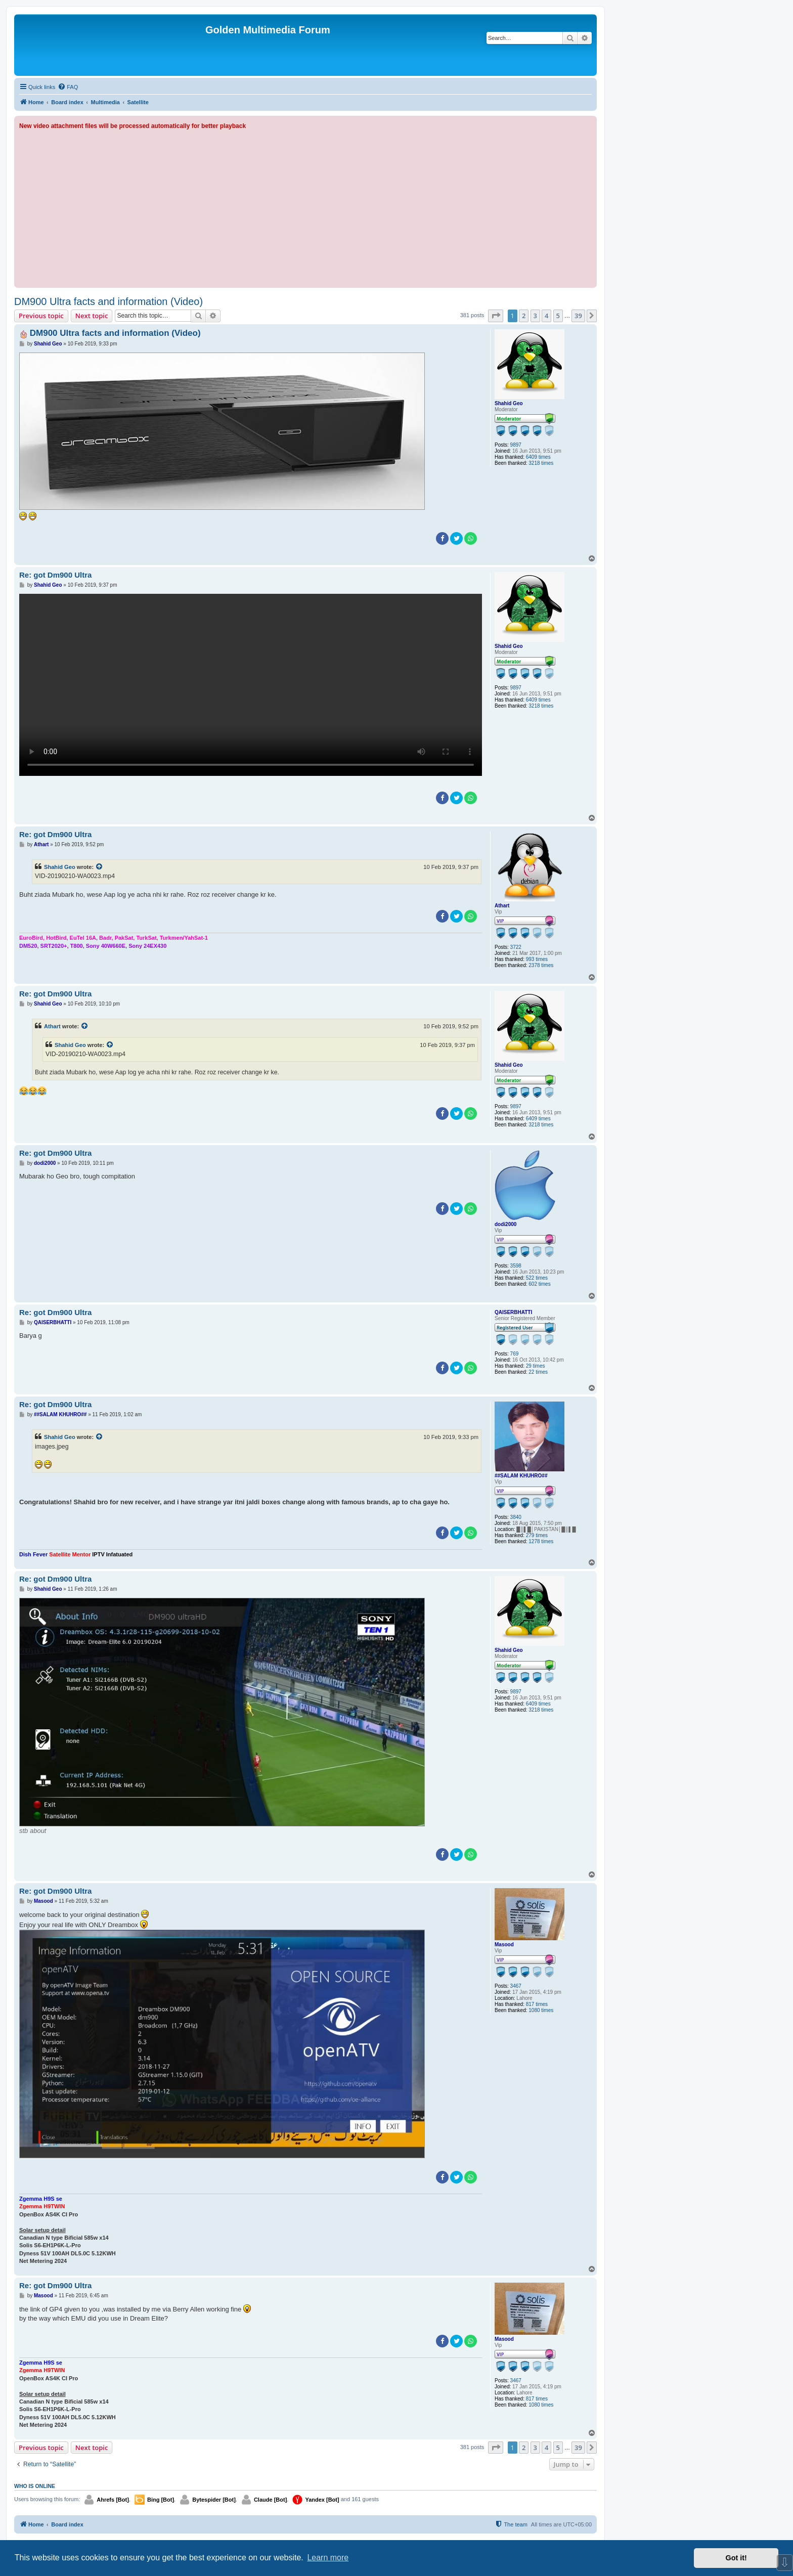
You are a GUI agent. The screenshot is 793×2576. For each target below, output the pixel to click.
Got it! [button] (736, 2558)
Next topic (91, 315)
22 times (538, 1372)
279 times (537, 1535)
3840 (515, 1517)
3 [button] (535, 315)
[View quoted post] (99, 866)
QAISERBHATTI (513, 1312)
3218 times (540, 463)
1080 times (540, 2010)
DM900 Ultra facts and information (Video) (108, 301)
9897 (515, 445)
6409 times (538, 457)
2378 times (540, 965)
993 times (537, 959)
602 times (539, 1284)
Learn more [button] (327, 2557)
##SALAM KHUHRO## (521, 1475)
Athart (502, 905)
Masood (504, 1944)
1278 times (540, 1541)
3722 (515, 947)
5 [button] (558, 315)
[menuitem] (68, 87)
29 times (535, 1366)
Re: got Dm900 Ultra (55, 575)
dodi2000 (505, 1224)
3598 (515, 1266)
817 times (537, 2004)
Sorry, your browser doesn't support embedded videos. (250, 685)
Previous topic (41, 315)
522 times (537, 1278)
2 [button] (523, 315)
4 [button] (546, 315)
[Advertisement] (305, 207)
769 (514, 1354)
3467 (515, 1986)
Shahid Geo (509, 403)
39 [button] (578, 315)
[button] (495, 316)
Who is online (34, 2486)
